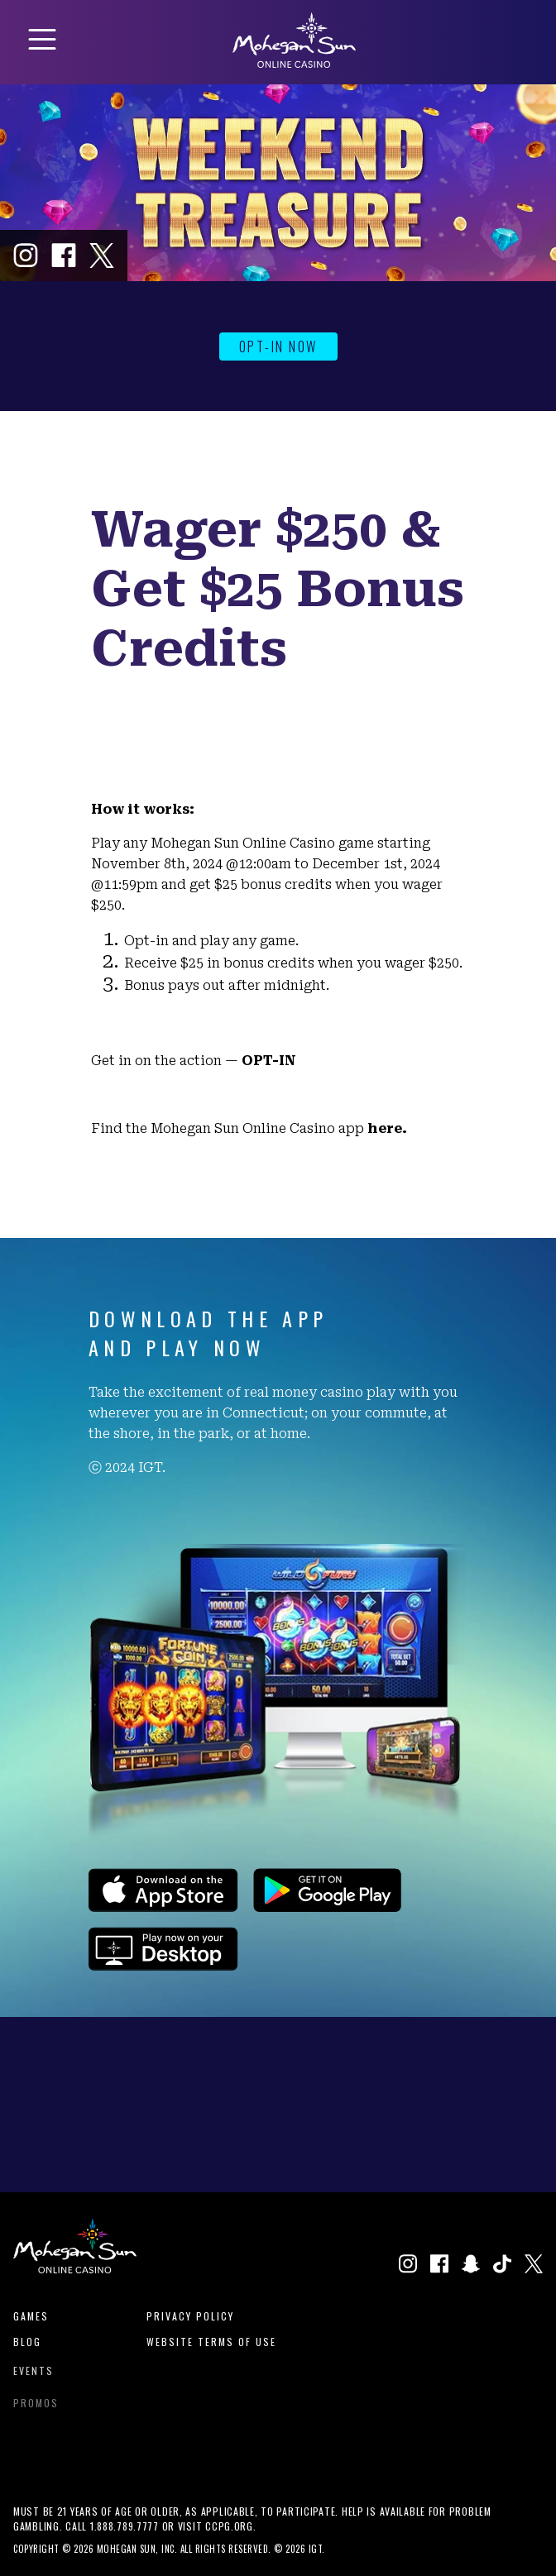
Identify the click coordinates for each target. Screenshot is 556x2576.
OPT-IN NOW (278, 346)
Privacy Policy (190, 2316)
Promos (36, 2411)
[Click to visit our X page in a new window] (101, 255)
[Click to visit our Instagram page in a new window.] (25, 255)
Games (31, 2316)
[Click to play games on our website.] (163, 1965)
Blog (27, 2344)
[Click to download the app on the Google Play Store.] (327, 1906)
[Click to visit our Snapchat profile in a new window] (471, 2265)
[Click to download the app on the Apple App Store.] (163, 1906)
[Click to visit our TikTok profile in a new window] (502, 2265)
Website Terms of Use (211, 2344)
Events (33, 2375)
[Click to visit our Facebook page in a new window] (63, 255)
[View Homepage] (294, 62)
